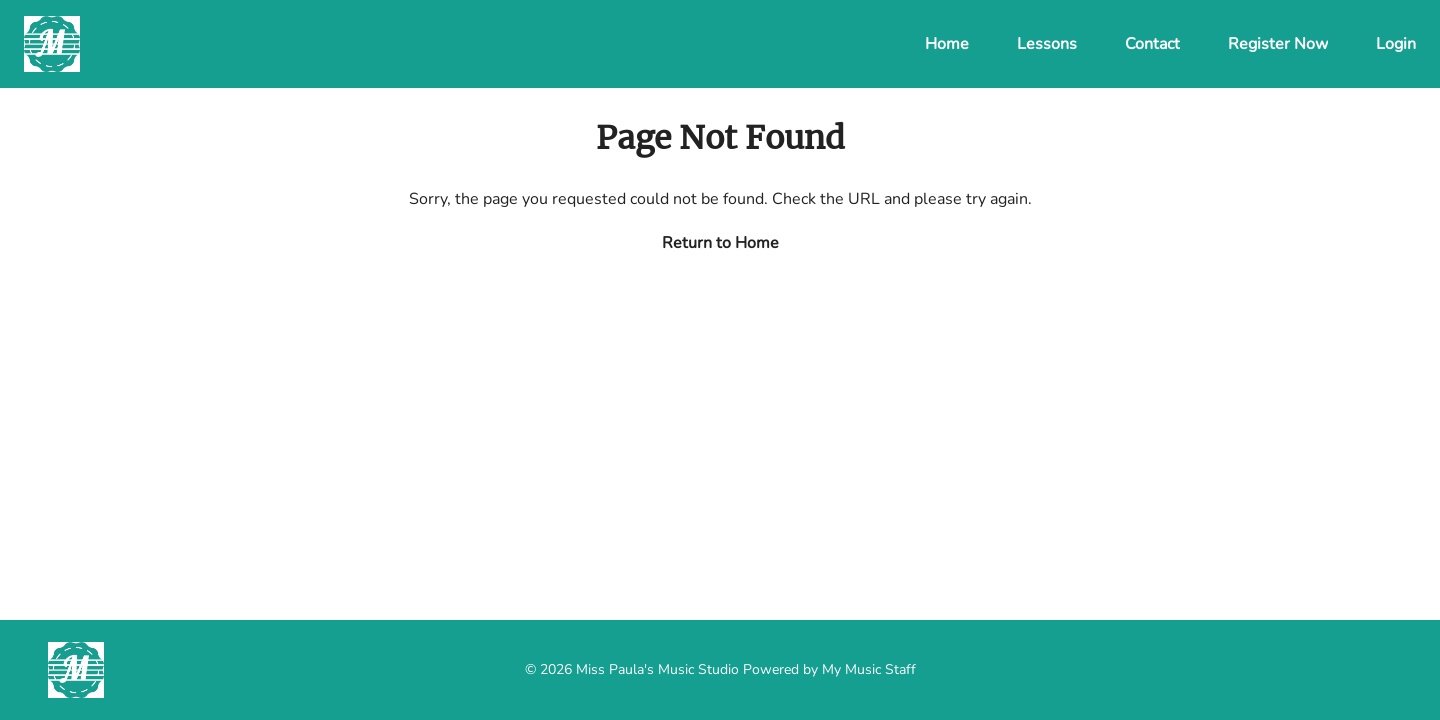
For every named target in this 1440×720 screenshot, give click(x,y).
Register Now (1278, 44)
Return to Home (720, 243)
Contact (1152, 44)
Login (1396, 44)
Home (947, 44)
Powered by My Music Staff (829, 669)
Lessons (1047, 44)
